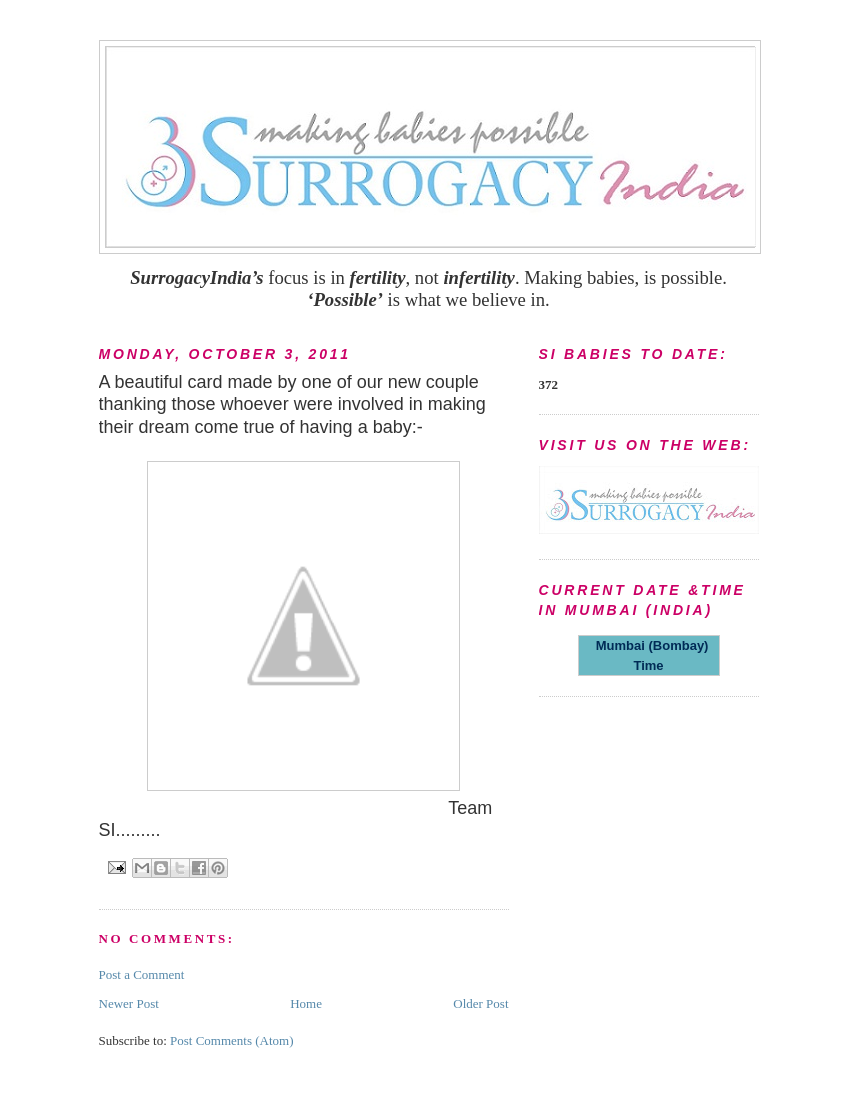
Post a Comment (142, 974)
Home (306, 1003)
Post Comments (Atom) (232, 1040)
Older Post (480, 1003)
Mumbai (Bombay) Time (649, 655)
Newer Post (129, 1003)
